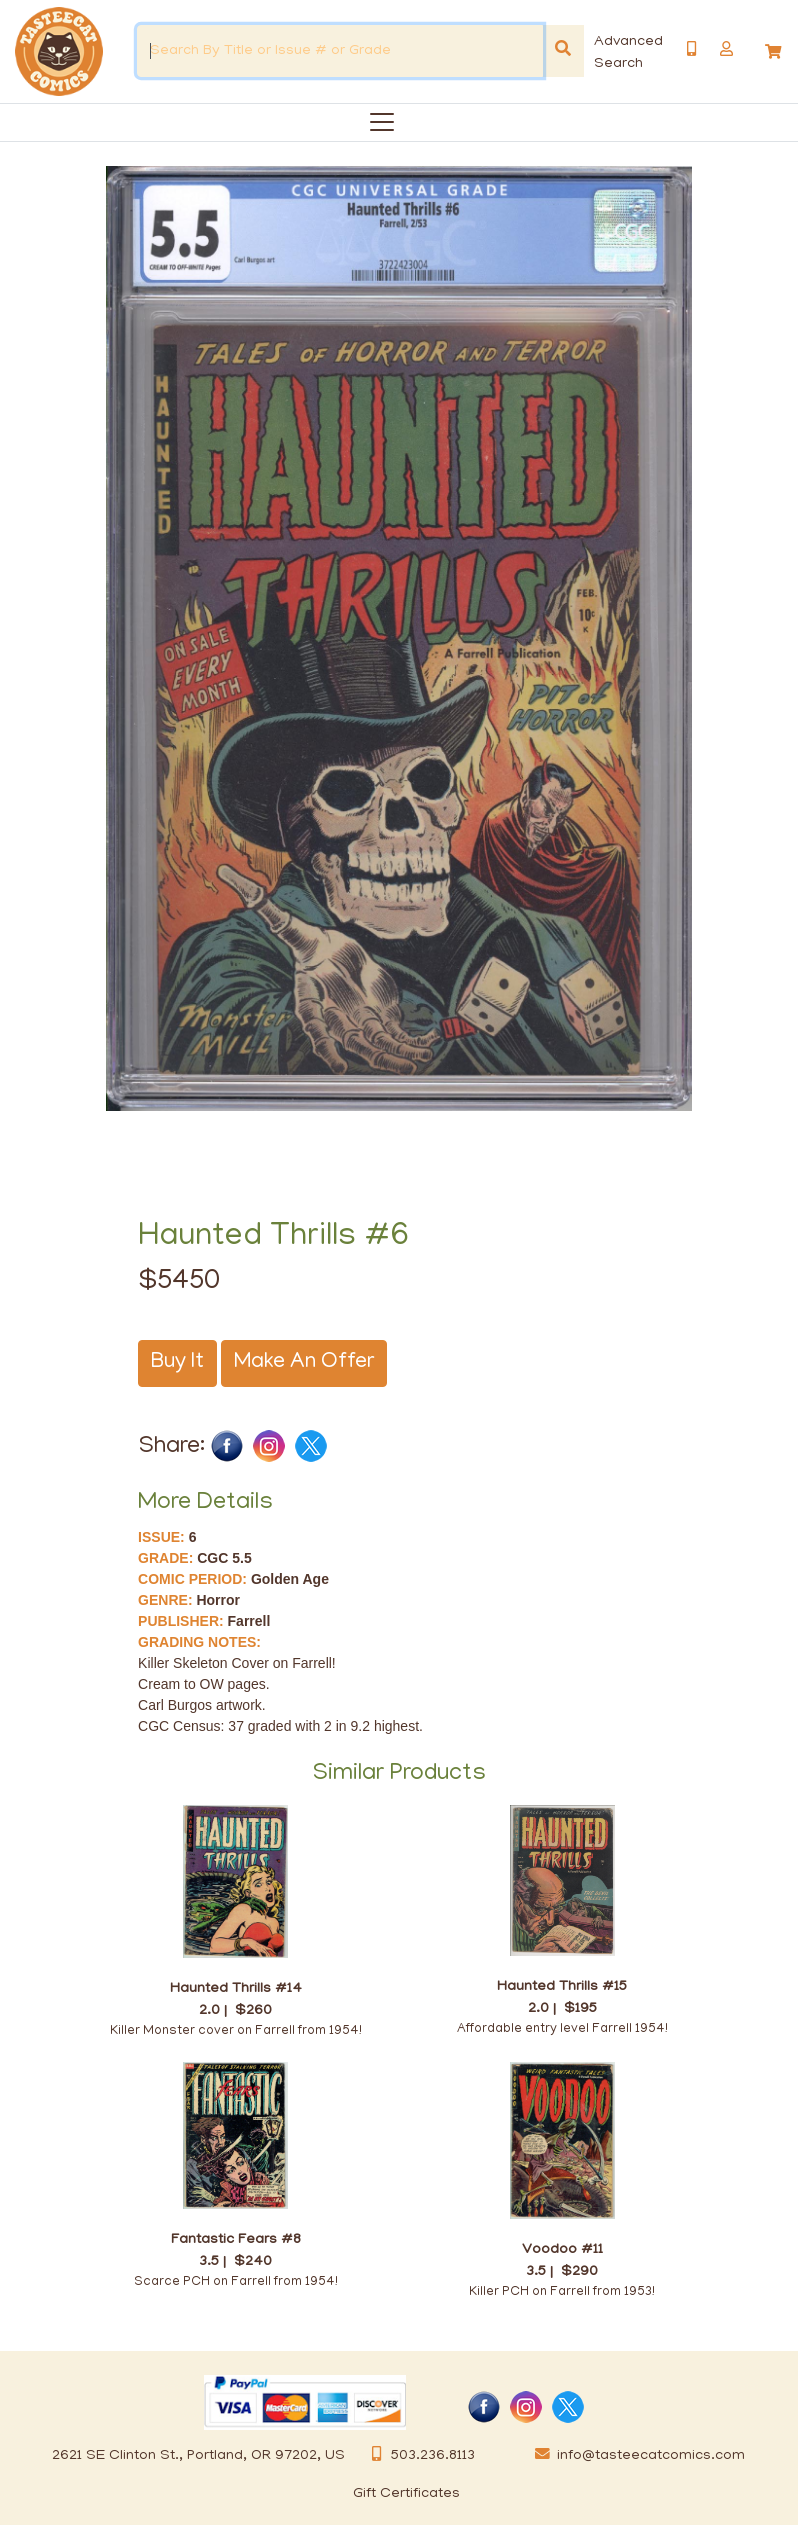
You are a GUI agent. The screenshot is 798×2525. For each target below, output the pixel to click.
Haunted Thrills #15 (562, 1987)
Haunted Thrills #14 (236, 1989)
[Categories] (378, 118)
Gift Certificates (406, 2494)
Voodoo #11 (562, 2250)
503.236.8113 (418, 2456)
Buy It (177, 1363)
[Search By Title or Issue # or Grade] (340, 51)
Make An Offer (304, 1363)
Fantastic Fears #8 (236, 2240)
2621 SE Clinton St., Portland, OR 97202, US (198, 2456)
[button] (726, 49)
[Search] (563, 51)
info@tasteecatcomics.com (636, 2456)
